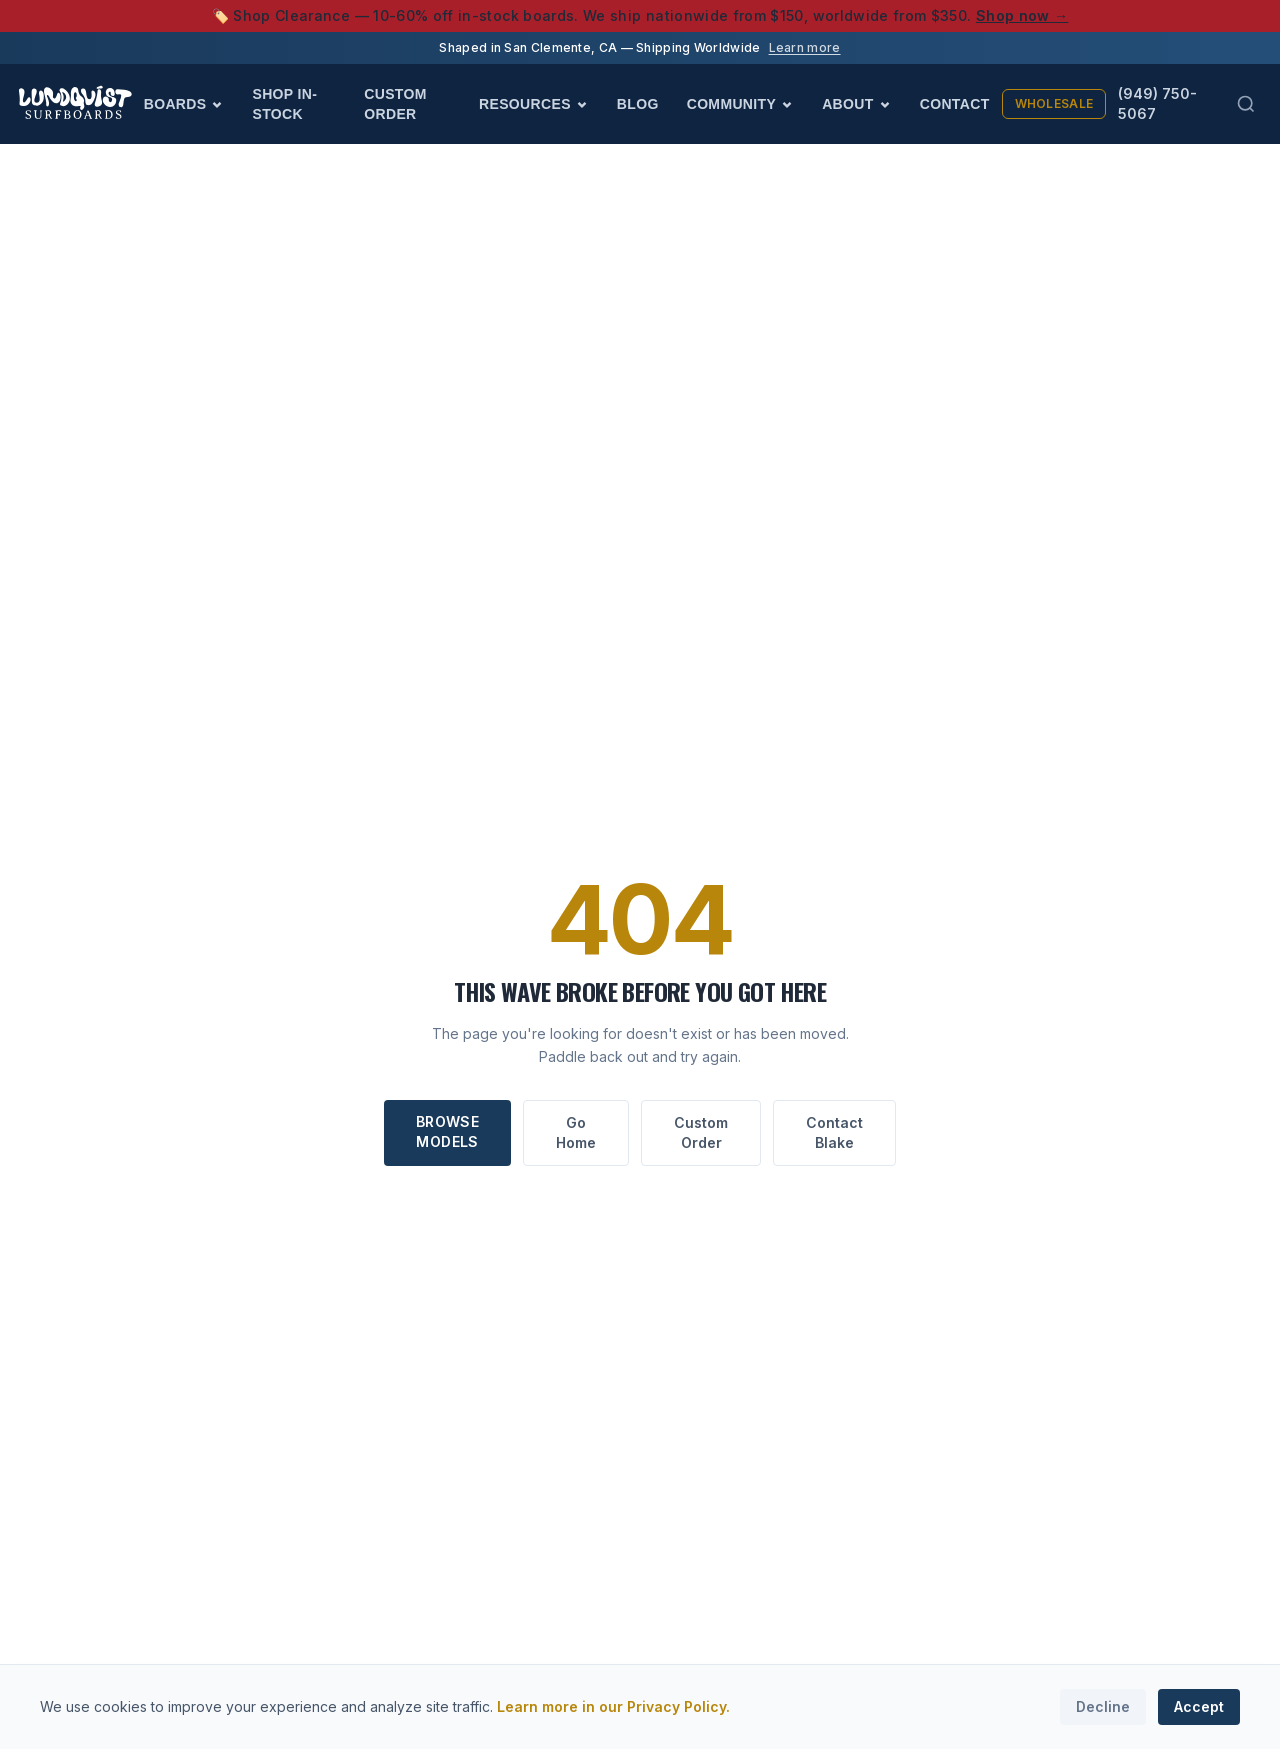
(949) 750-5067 (1157, 103)
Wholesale (1054, 103)
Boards (184, 104)
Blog (638, 104)
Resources (534, 104)
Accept (1199, 1706)
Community (740, 104)
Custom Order (395, 104)
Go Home (576, 1132)
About (857, 104)
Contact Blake (834, 1132)
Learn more (805, 47)
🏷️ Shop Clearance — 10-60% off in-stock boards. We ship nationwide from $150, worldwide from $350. (640, 15)
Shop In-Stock (284, 104)
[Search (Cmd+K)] (1246, 104)
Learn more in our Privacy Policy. (613, 1706)
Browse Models (447, 1131)
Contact (955, 104)
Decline (1103, 1706)
